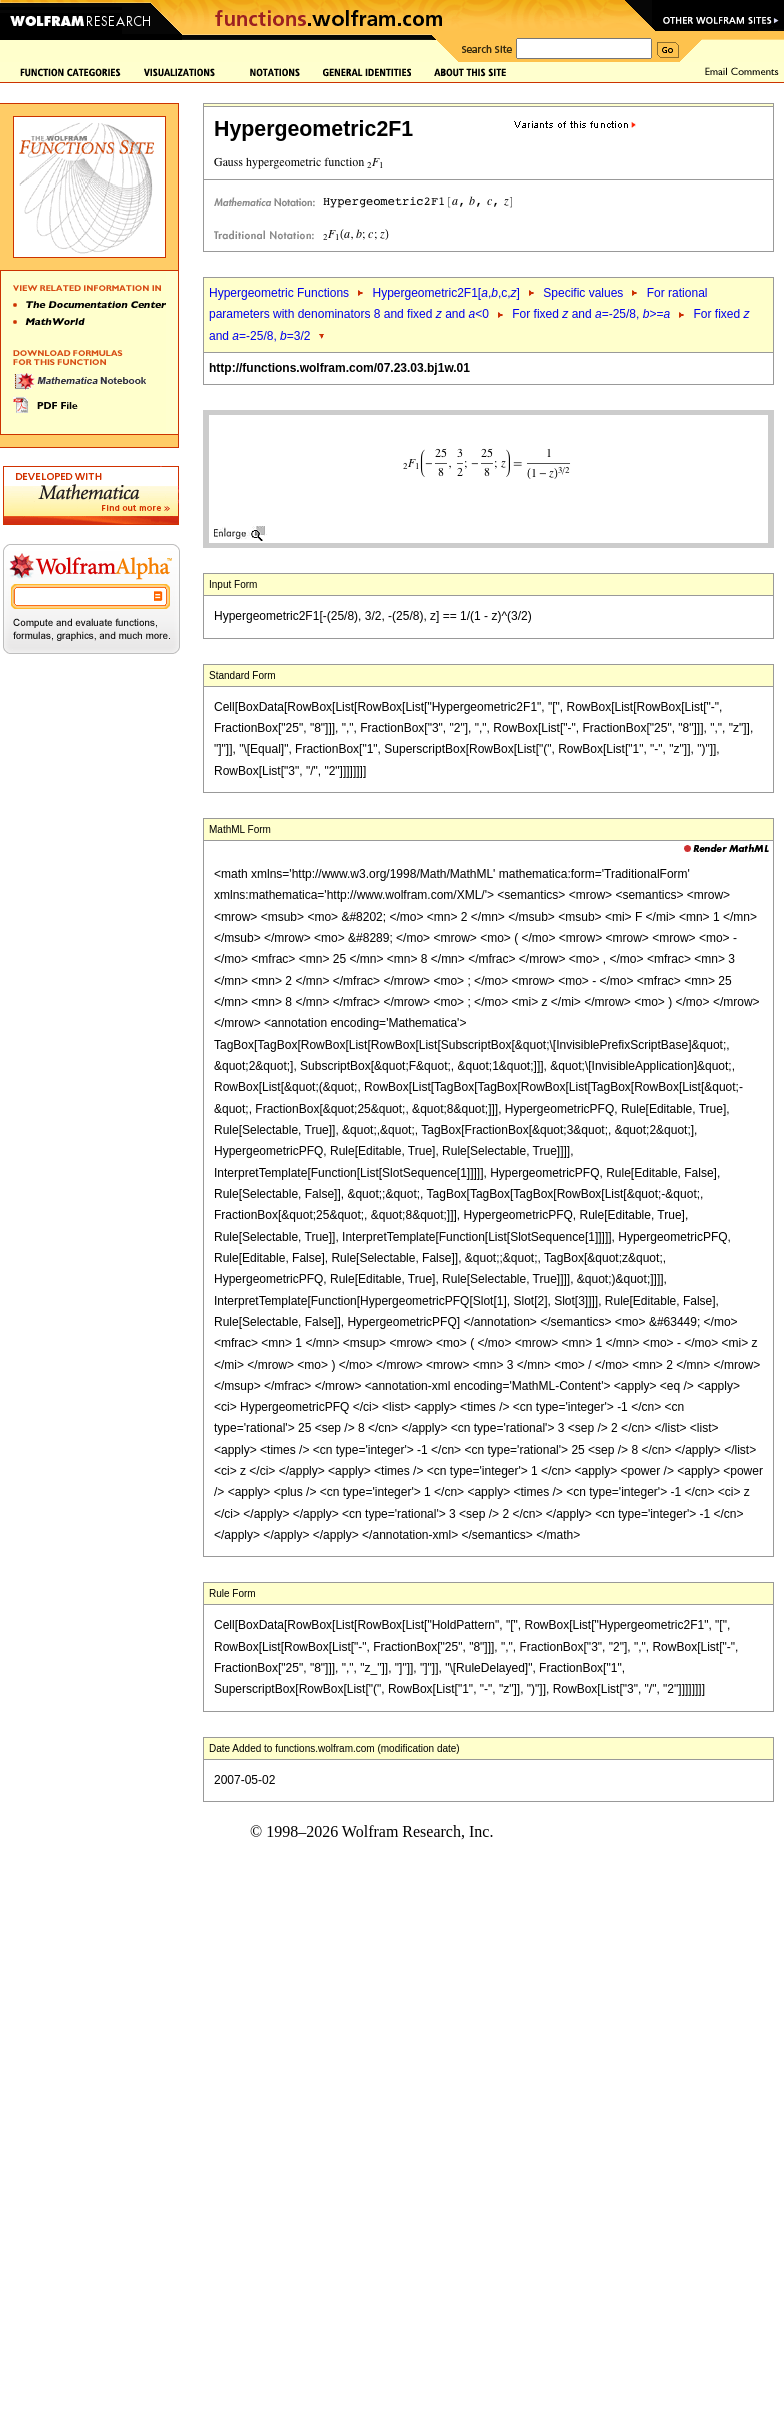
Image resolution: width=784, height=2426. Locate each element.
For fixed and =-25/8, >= (591, 314)
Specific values (583, 293)
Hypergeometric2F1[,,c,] (445, 293)
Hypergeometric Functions (279, 293)
